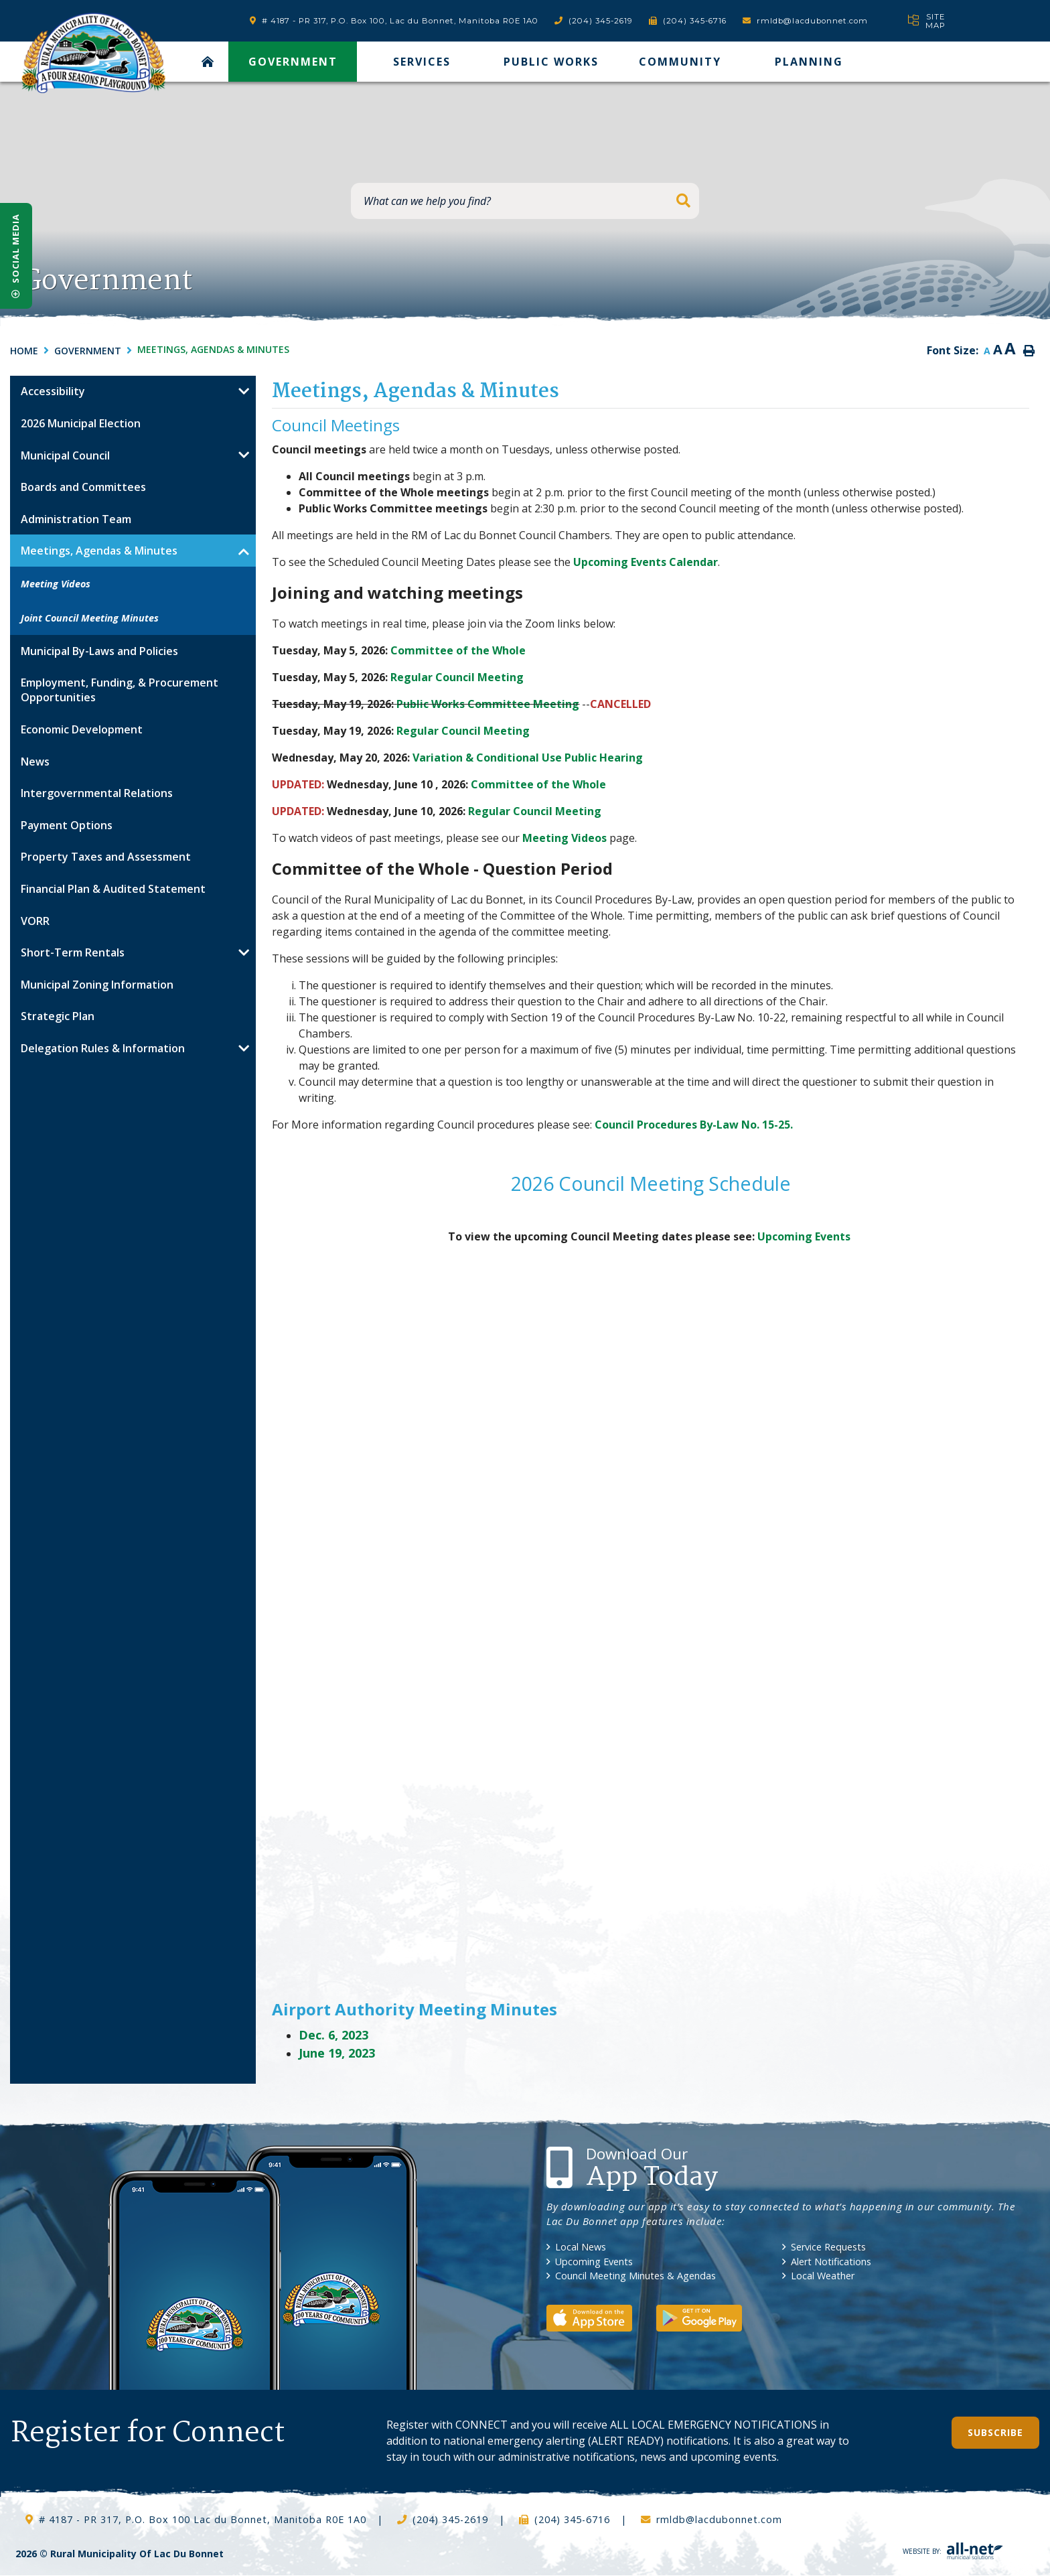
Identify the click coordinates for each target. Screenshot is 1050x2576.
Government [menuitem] (293, 61)
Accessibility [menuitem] (53, 391)
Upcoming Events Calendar (645, 562)
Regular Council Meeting (457, 677)
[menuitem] (208, 62)
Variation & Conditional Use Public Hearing (527, 757)
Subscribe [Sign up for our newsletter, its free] (995, 2432)
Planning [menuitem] (809, 61)
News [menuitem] (35, 761)
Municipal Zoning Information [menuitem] (97, 984)
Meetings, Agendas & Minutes (213, 349)
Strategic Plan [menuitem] (57, 1016)
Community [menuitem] (680, 61)
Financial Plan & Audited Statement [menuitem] (113, 888)
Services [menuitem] (422, 61)
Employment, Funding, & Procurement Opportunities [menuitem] (119, 690)
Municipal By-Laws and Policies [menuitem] (99, 651)
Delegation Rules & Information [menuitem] (103, 1048)
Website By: (953, 2551)
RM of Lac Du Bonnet (93, 53)
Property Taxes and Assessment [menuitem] (106, 856)
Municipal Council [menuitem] (65, 455)
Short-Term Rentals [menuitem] (73, 952)
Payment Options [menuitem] (66, 825)
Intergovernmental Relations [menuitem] (97, 793)
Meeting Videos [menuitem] (55, 583)
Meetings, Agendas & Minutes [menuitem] (99, 550)
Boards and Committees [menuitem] (83, 487)
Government (87, 350)
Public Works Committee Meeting (487, 704)
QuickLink (1003, 2488)
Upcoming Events (803, 1236)
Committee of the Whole (458, 650)
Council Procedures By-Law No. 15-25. (694, 1124)
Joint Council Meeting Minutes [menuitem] (90, 618)
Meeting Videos (564, 838)
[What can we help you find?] (525, 201)
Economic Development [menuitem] (82, 729)
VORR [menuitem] (35, 921)
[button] (244, 392)
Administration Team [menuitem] (76, 519)
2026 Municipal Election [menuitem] (81, 423)
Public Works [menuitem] (551, 61)
